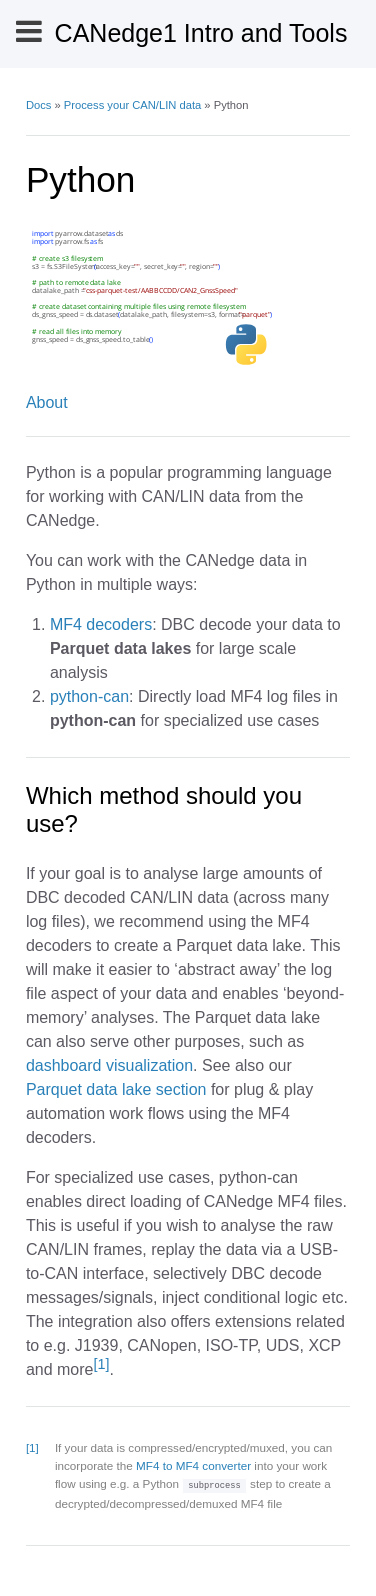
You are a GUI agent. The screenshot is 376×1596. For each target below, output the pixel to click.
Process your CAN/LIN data (132, 105)
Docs (39, 105)
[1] (101, 1364)
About (47, 402)
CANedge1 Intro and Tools (201, 33)
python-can (89, 696)
